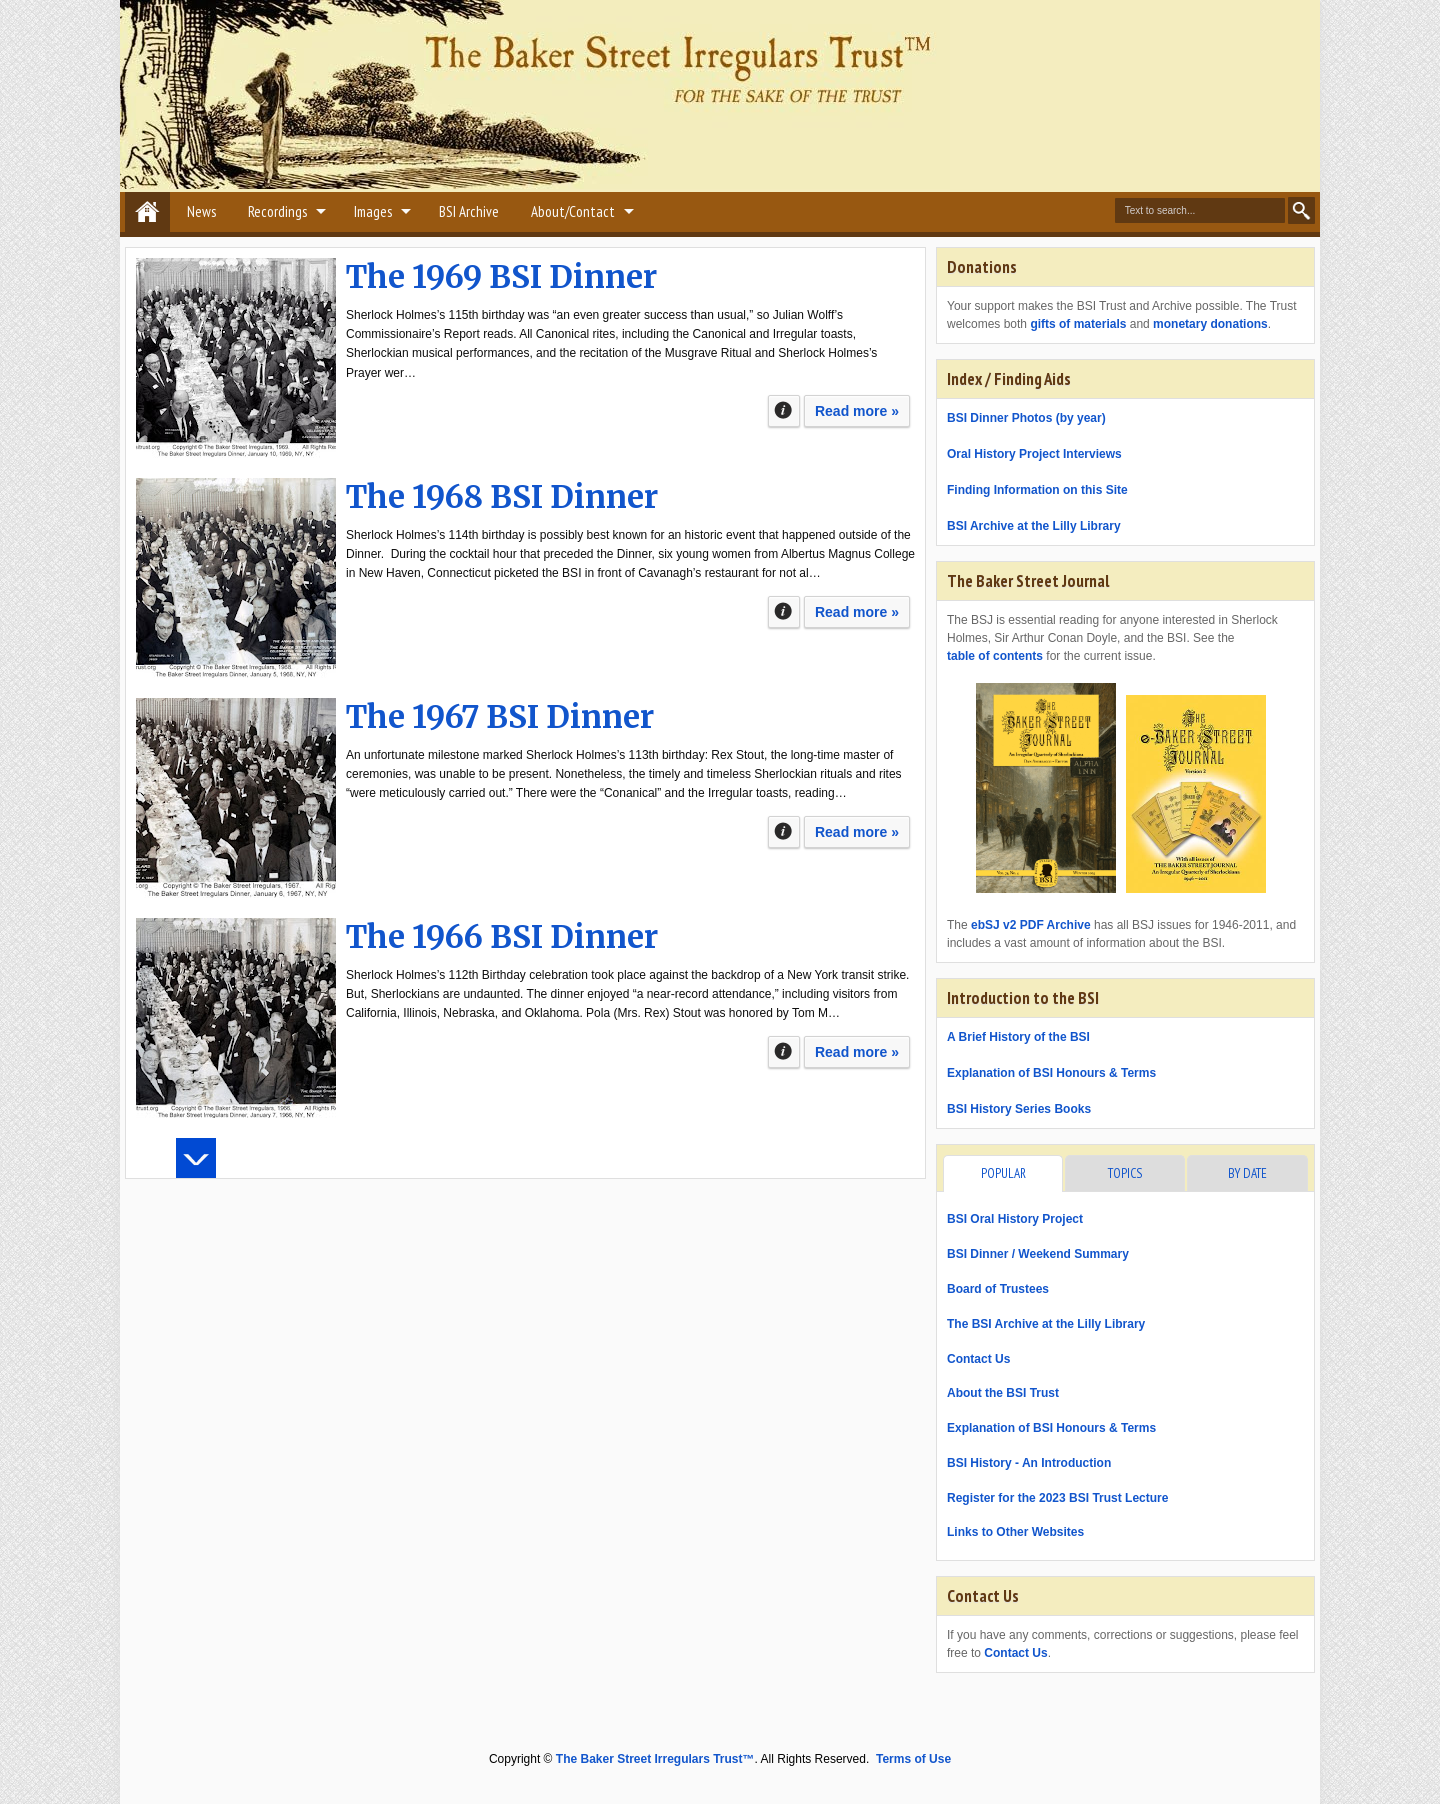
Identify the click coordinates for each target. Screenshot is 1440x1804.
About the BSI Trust (1003, 1393)
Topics (1125, 1173)
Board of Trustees (998, 1289)
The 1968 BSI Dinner (502, 497)
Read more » (857, 411)
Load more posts (196, 1158)
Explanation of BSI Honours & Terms (1051, 1073)
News (201, 211)
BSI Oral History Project (1015, 1219)
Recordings (277, 211)
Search (1301, 210)
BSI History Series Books (1019, 1109)
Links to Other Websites (1015, 1532)
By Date (1247, 1173)
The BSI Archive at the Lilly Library (1046, 1324)
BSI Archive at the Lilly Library (1034, 526)
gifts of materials (1078, 324)
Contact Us (978, 1359)
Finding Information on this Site (1037, 490)
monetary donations (1210, 324)
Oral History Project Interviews (1034, 454)
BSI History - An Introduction (1029, 1463)
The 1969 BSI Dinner (501, 277)
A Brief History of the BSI (1018, 1037)
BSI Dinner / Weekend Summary (1038, 1254)
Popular (1003, 1173)
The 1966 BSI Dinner (502, 937)
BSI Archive (469, 211)
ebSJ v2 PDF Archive (1031, 925)
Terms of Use (913, 1759)
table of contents (995, 656)
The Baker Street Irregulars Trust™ (655, 1759)
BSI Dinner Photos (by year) (1026, 418)
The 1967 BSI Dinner (500, 717)
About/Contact (573, 211)
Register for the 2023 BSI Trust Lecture (1057, 1498)
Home (147, 212)
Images (373, 211)
